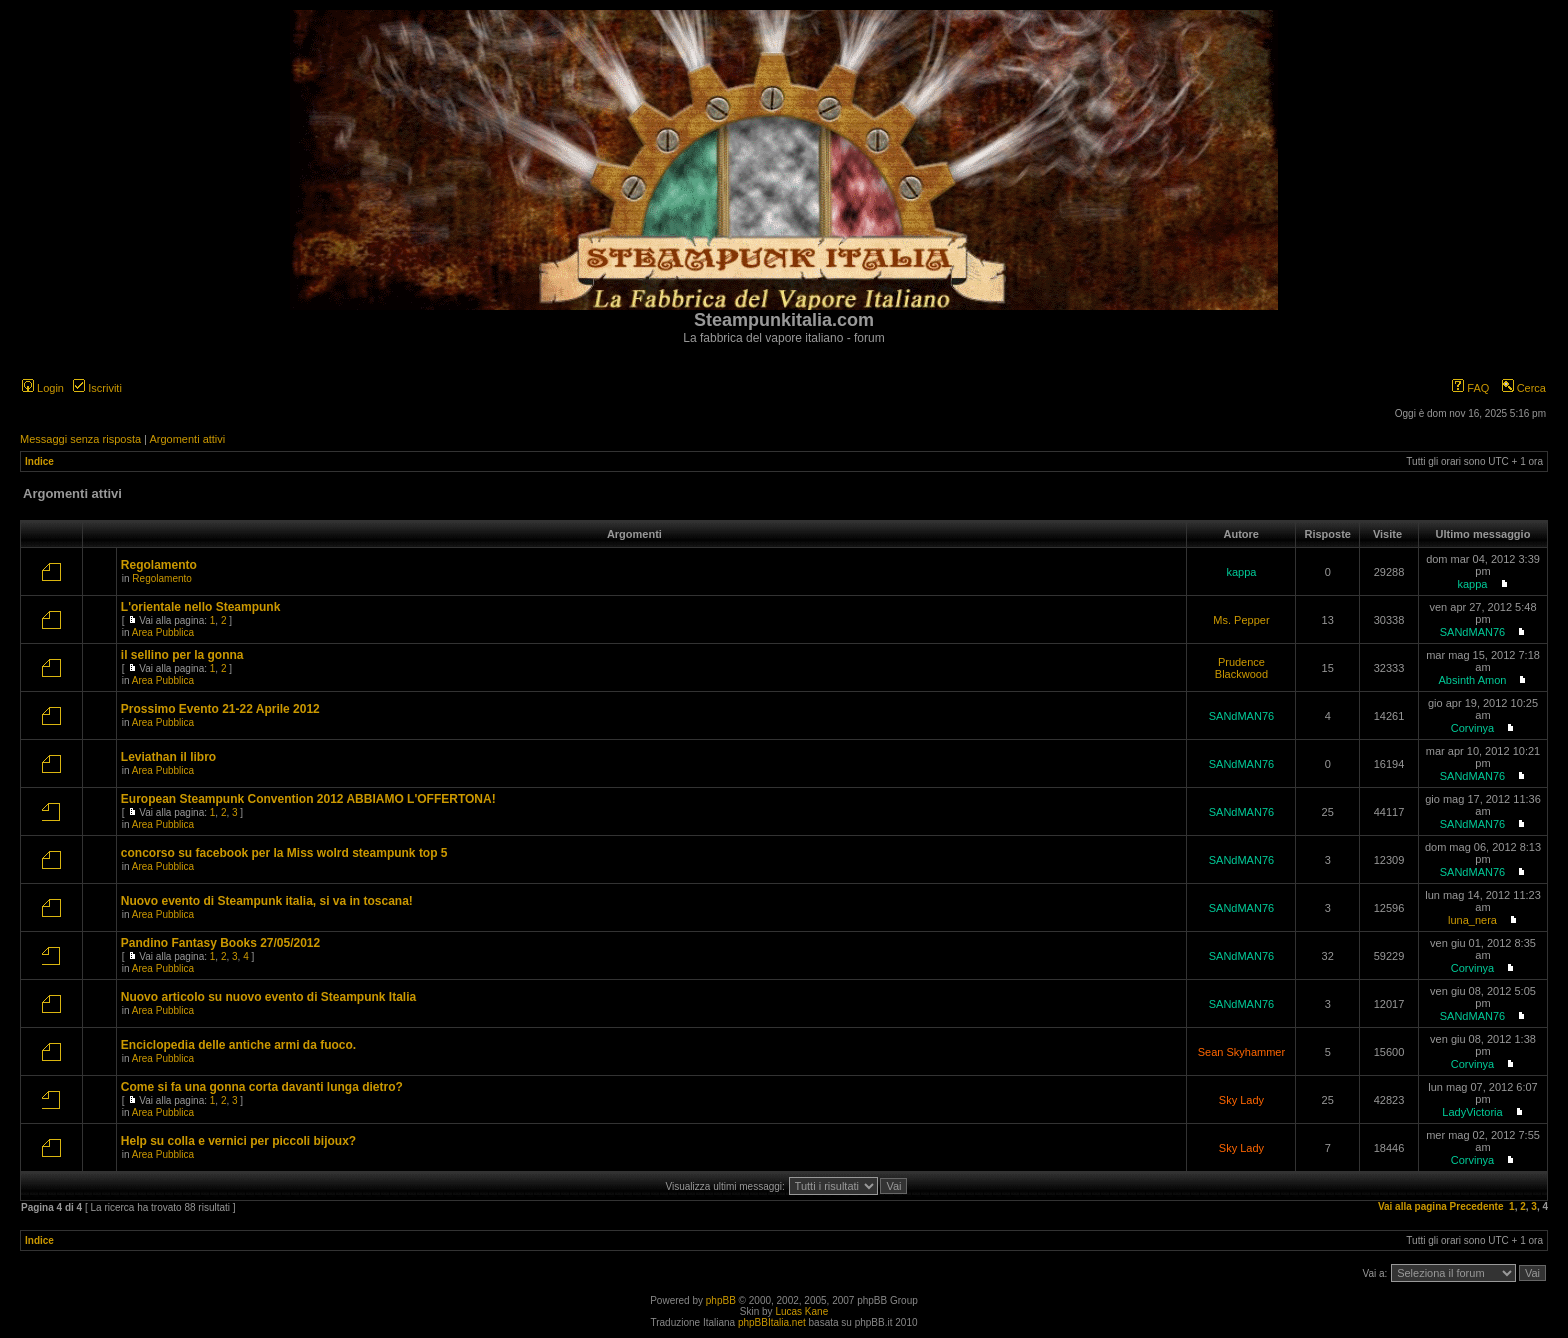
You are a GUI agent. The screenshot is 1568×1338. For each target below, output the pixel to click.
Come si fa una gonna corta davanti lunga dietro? (262, 1087)
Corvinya (1472, 728)
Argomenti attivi (187, 439)
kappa (1241, 572)
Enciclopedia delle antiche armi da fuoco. (238, 1045)
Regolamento (159, 565)
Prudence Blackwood (1241, 668)
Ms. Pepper (1241, 620)
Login (43, 388)
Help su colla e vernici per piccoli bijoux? (238, 1141)
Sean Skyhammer (1241, 1052)
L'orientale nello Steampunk (201, 607)
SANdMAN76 (1472, 632)
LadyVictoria (1472, 1112)
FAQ (1470, 388)
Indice (39, 461)
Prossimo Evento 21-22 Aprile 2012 (220, 709)
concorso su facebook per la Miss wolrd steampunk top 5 (284, 853)
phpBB (721, 1300)
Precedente (1477, 1206)
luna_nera (1472, 920)
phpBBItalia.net (772, 1322)
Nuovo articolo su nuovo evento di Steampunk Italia (268, 997)
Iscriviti (97, 388)
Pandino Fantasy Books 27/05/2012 (220, 943)
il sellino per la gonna (182, 655)
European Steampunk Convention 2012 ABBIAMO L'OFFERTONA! (308, 799)
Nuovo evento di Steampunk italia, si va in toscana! (267, 901)
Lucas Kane (801, 1311)
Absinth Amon (1473, 680)
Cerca (1524, 388)
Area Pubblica (163, 632)
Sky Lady (1241, 1100)
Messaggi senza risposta (80, 439)
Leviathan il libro (168, 757)
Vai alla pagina (1412, 1206)
